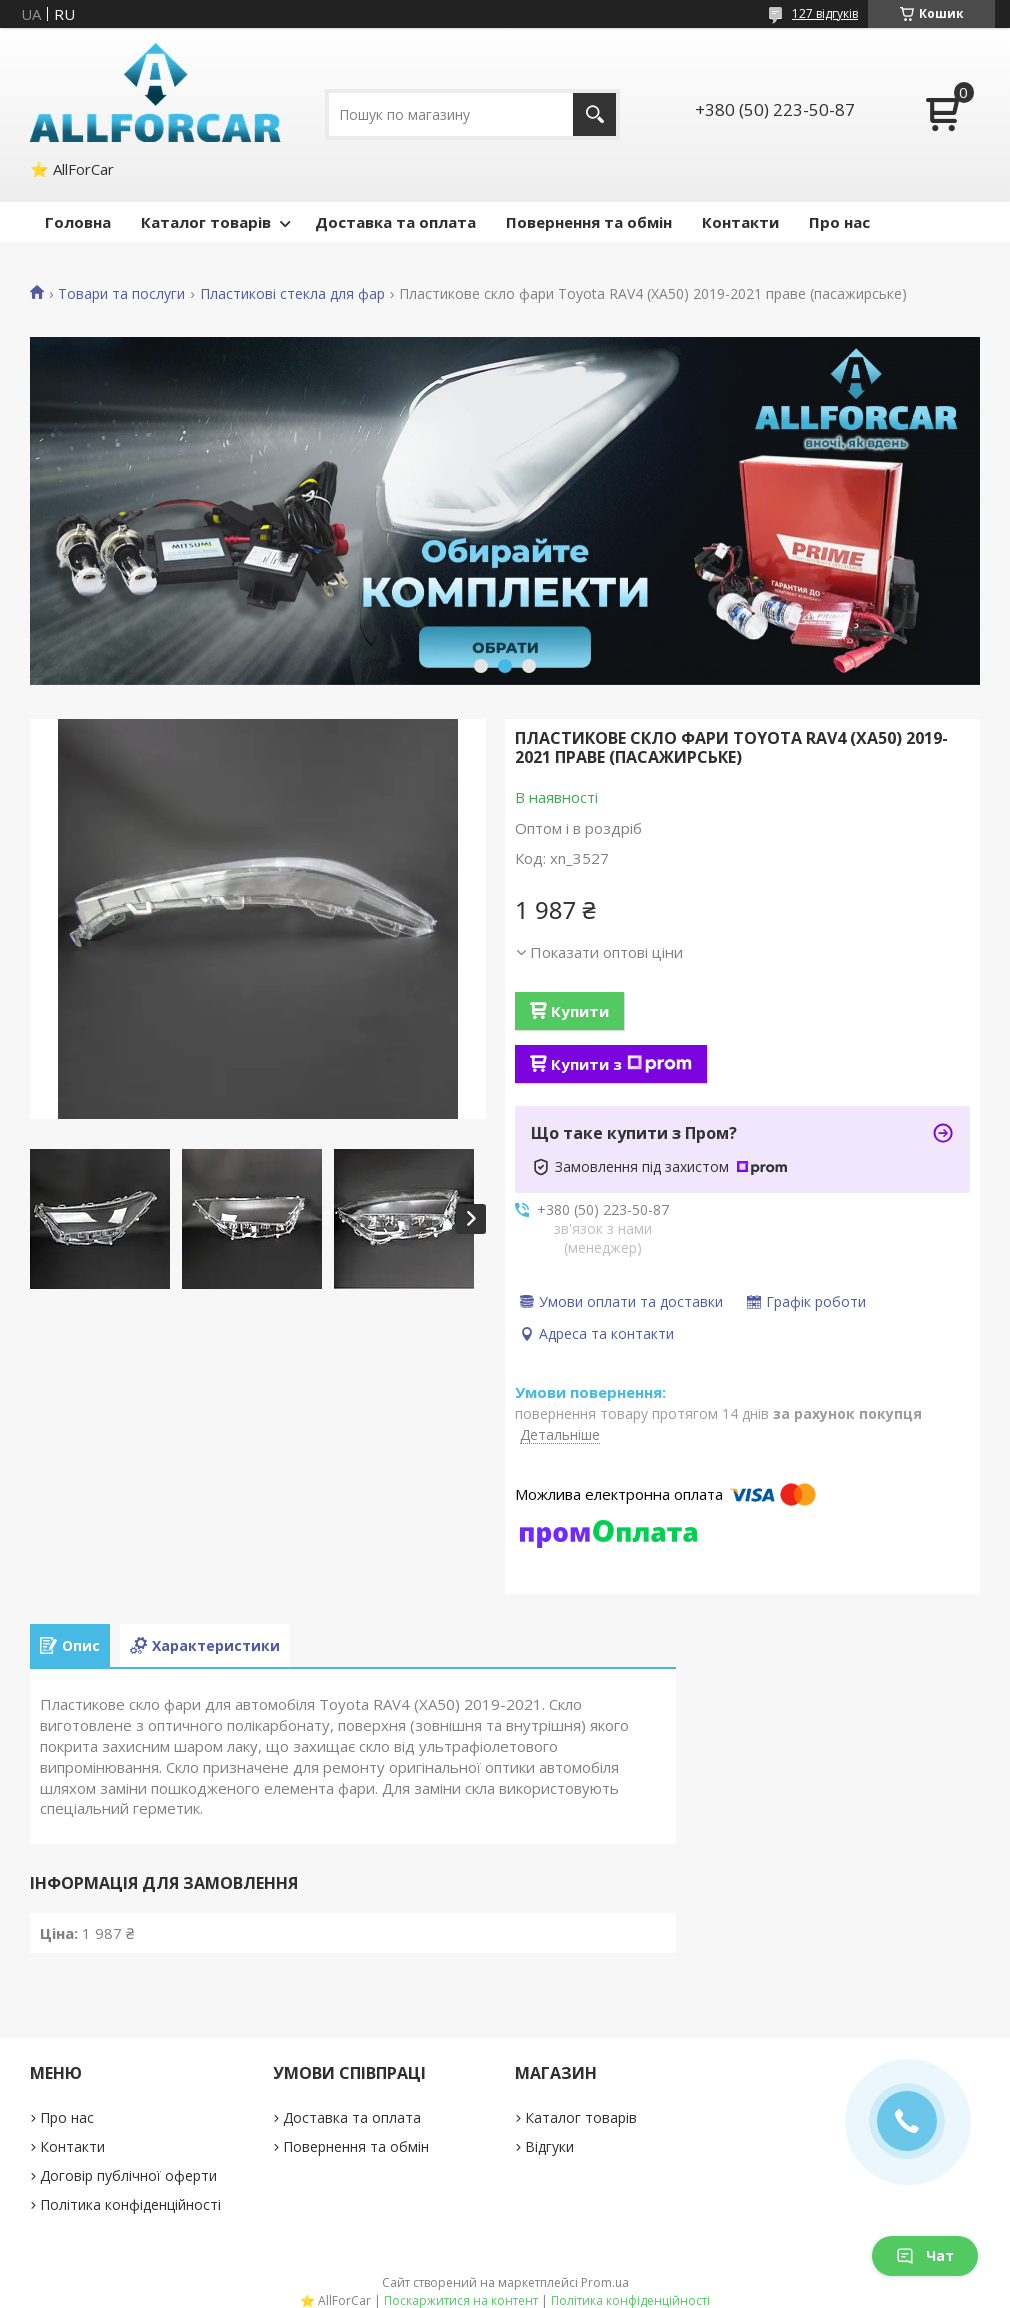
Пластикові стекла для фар (292, 294)
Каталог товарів (206, 222)
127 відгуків (825, 13)
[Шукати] (594, 114)
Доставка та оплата (395, 222)
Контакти (740, 222)
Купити (580, 1011)
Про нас (839, 222)
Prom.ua (605, 2282)
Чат (925, 2255)
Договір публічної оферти (128, 2175)
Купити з (621, 1064)
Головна (78, 222)
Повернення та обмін (589, 222)
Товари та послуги (121, 294)
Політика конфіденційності (130, 2204)
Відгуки (549, 2146)
